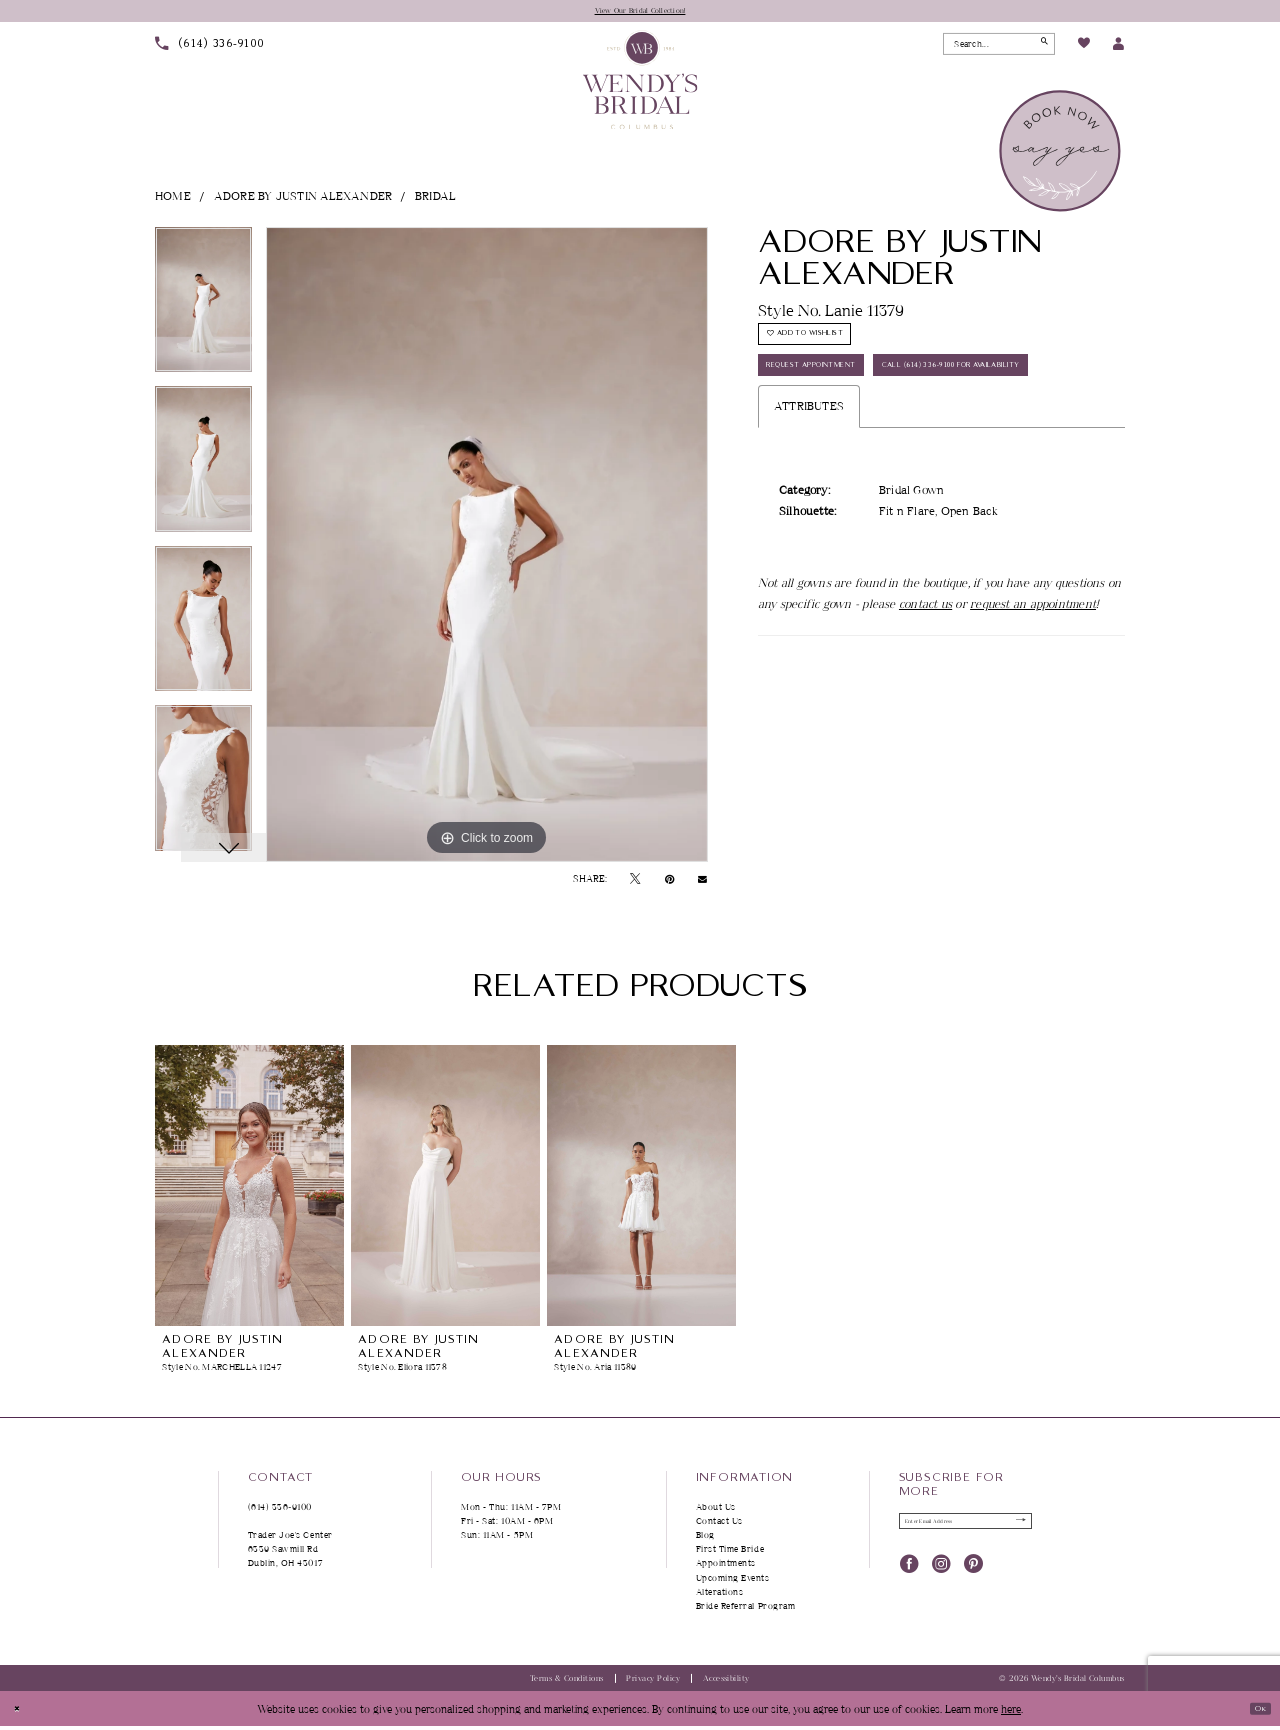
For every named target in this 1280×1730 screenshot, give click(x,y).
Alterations (720, 1595)
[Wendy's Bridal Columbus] (640, 83)
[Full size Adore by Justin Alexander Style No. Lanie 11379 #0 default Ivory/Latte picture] (487, 549)
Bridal (435, 199)
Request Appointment (835, 399)
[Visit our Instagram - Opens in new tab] (941, 1575)
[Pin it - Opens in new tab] (669, 883)
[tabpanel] (203, 311)
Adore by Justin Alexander (303, 199)
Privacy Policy (653, 1683)
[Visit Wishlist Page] (1083, 49)
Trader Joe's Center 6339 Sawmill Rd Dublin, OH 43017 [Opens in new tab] (290, 1553)
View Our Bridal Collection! (640, 12)
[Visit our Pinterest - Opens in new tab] (973, 1575)
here (1011, 1712)
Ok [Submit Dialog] (1253, 1711)
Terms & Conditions (567, 1683)
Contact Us (719, 1524)
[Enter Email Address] (966, 1530)
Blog (705, 1539)
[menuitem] (210, 48)
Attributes (809, 495)
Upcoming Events (733, 1581)
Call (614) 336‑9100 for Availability (872, 448)
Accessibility (726, 1683)
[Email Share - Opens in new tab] (702, 882)
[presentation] (249, 1189)
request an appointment (1033, 692)
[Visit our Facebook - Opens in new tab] (909, 1575)
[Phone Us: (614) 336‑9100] (210, 48)
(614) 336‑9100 (280, 1510)
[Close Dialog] (21, 1713)
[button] (1118, 48)
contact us (925, 692)
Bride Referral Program (746, 1609)
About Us (716, 1510)
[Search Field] (999, 48)
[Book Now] (1061, 155)
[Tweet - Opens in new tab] (635, 883)
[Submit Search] (1038, 48)
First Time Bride (730, 1553)
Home (173, 199)
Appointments (726, 1567)
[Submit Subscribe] (1014, 1530)
